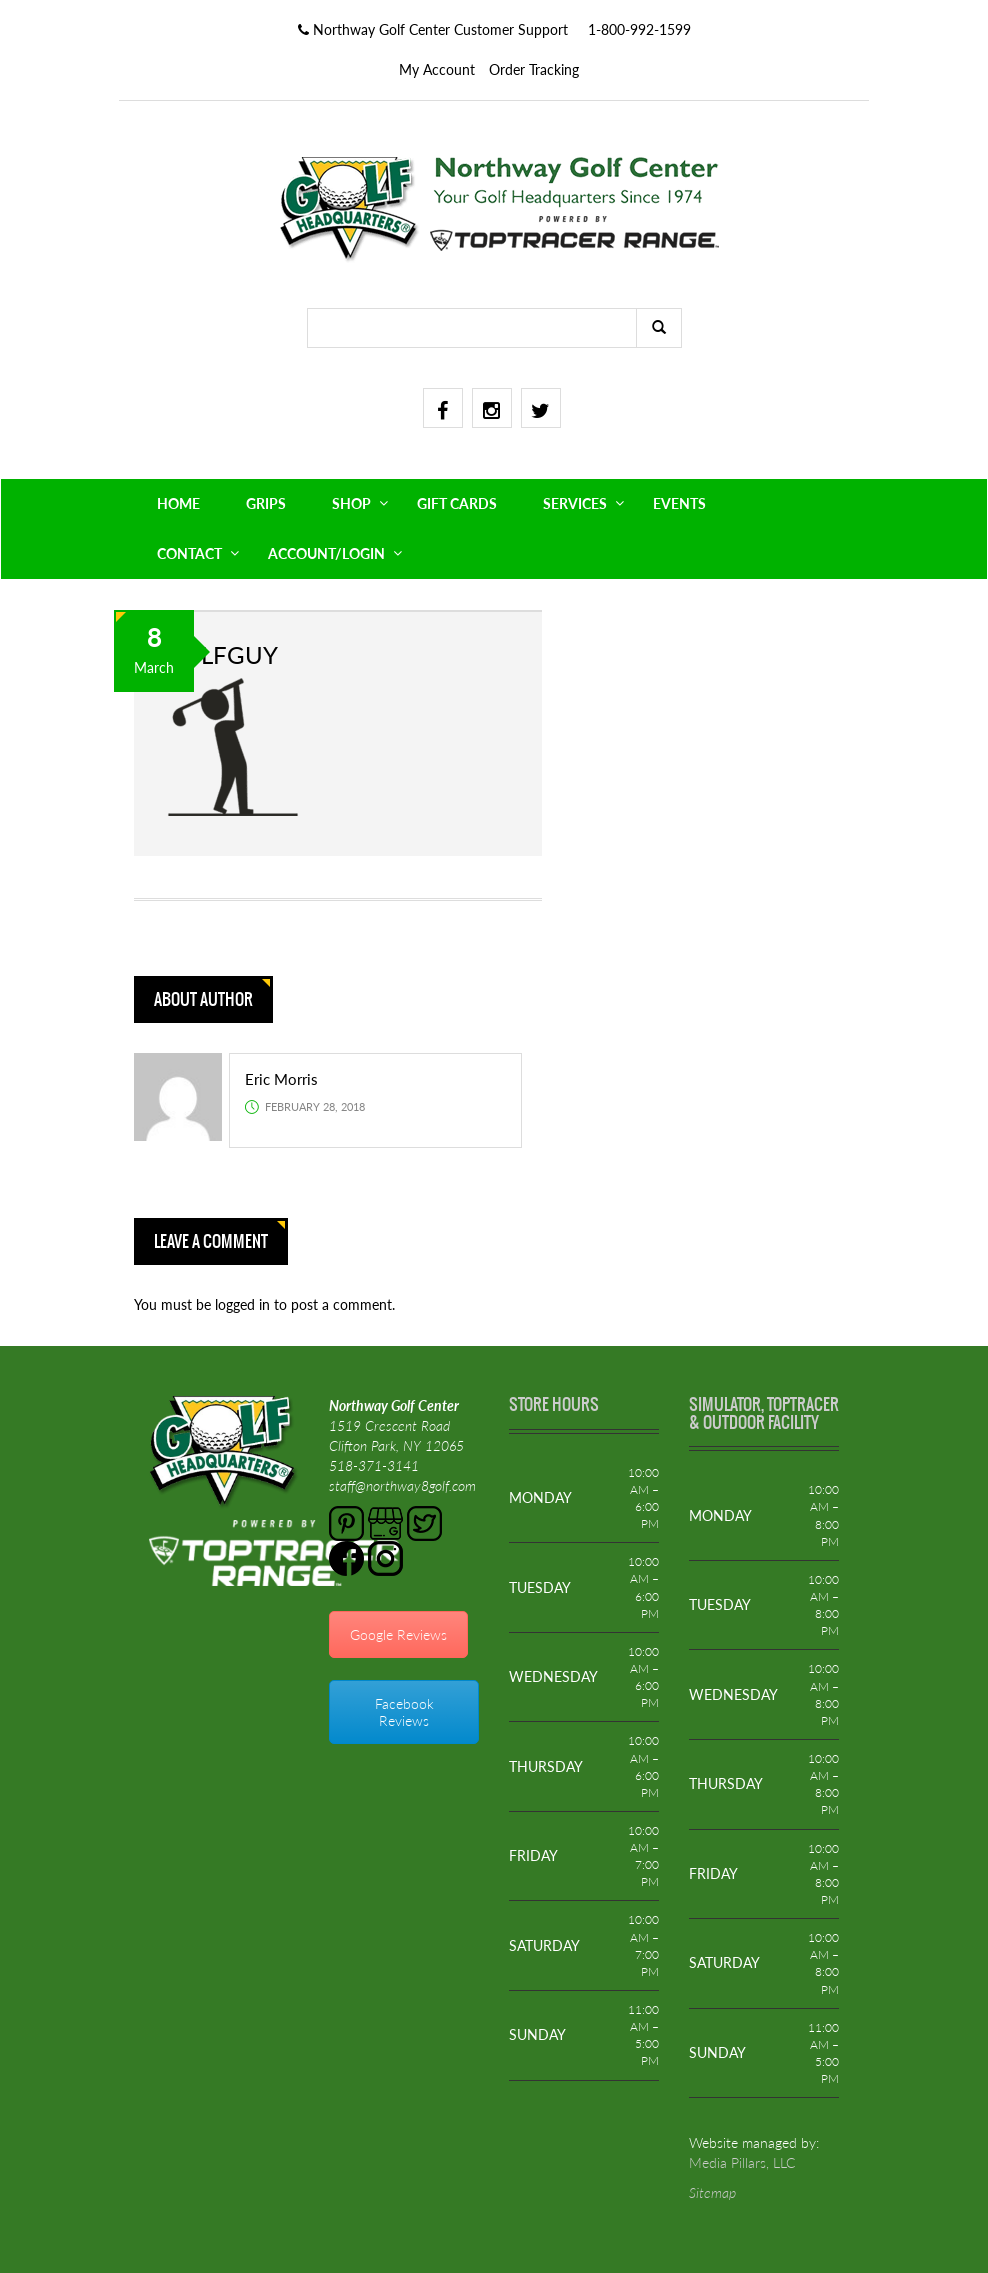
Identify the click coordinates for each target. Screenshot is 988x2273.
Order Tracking (534, 69)
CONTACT (189, 553)
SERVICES (575, 503)
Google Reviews (398, 1634)
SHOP (351, 503)
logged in (244, 1304)
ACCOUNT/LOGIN (326, 553)
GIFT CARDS (457, 503)
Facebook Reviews (404, 1712)
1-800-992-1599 (639, 29)
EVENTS (679, 503)
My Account (437, 69)
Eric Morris (281, 1079)
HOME (178, 503)
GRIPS (266, 503)
